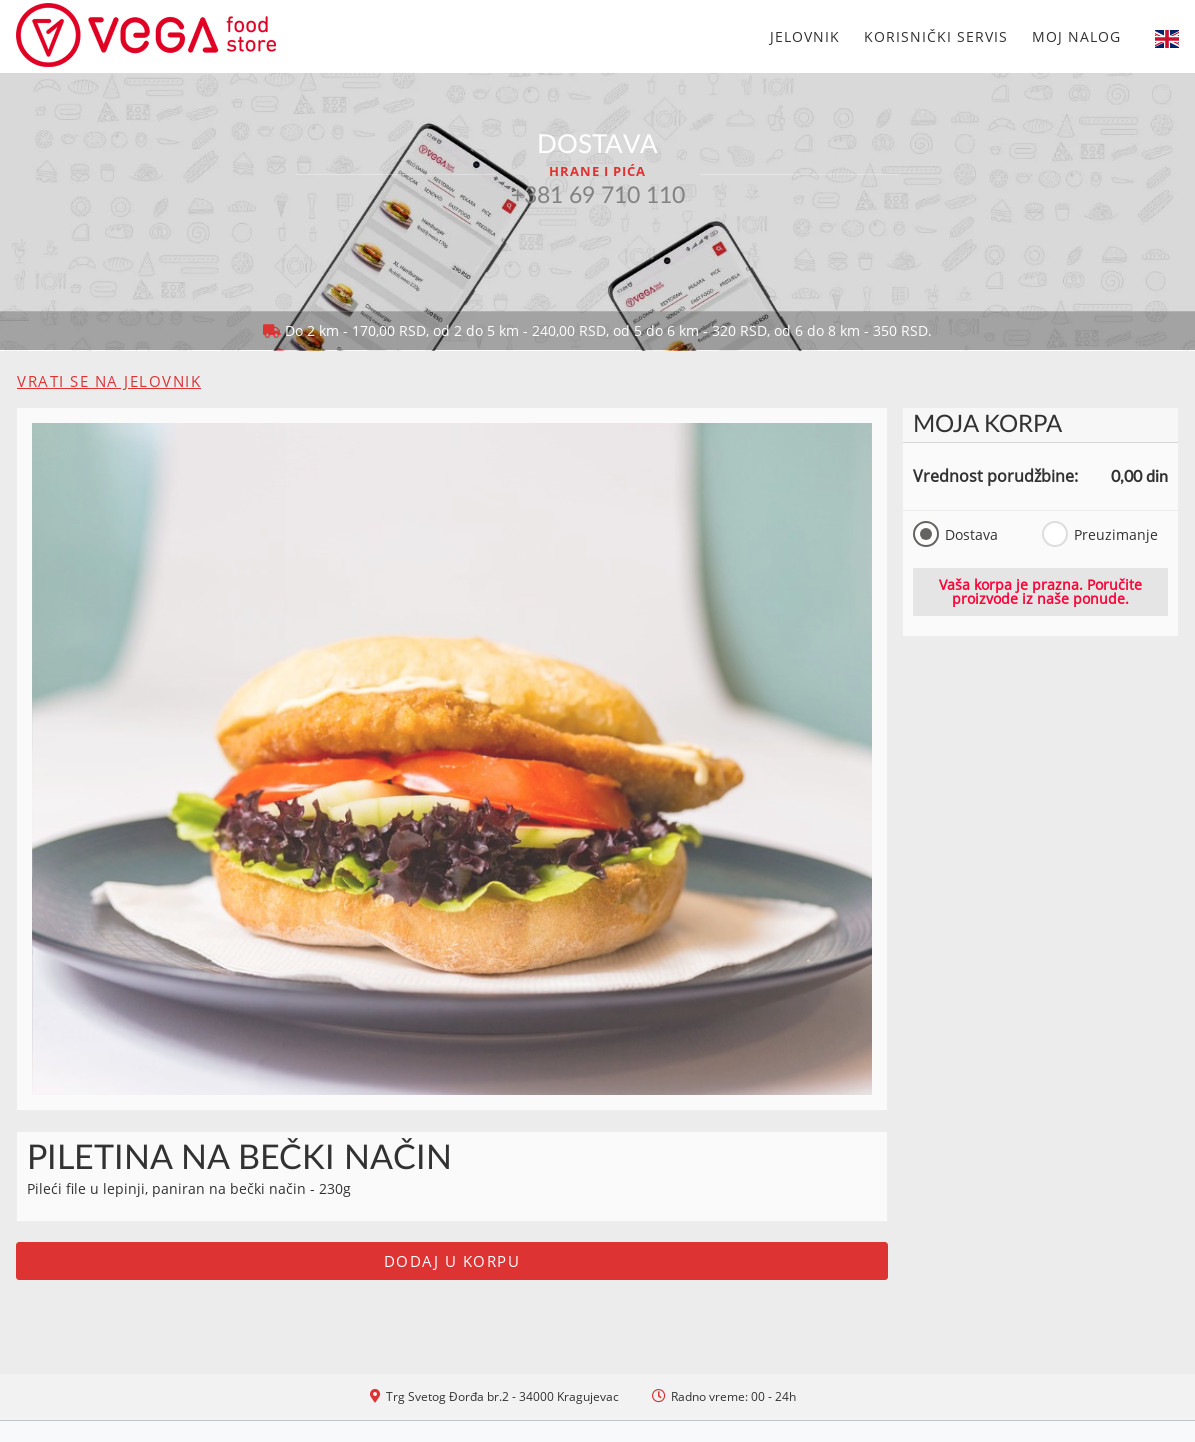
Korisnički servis (936, 36)
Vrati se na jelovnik (109, 381)
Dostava (955, 534)
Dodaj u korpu (452, 1261)
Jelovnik (805, 36)
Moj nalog (1076, 36)
